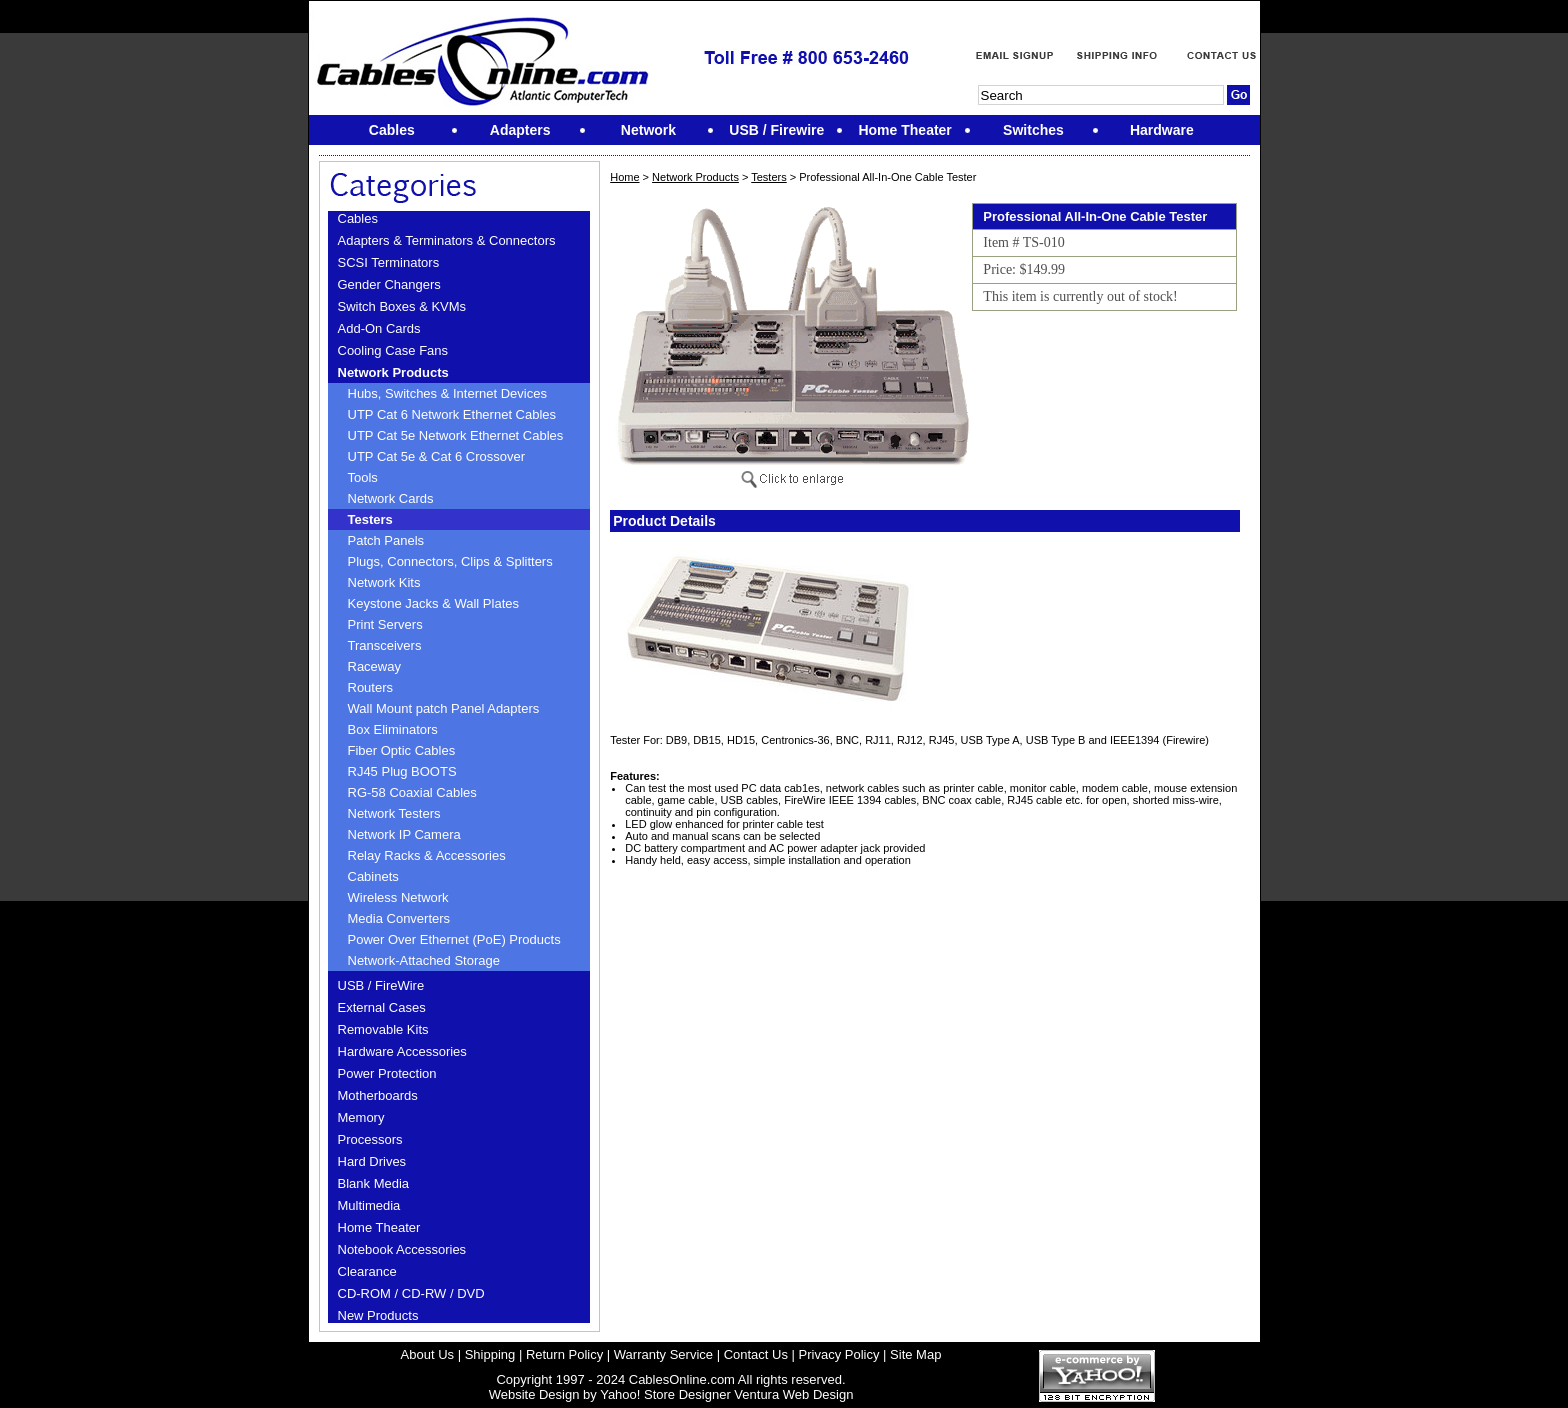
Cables (358, 218)
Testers (370, 519)
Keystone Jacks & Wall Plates (433, 603)
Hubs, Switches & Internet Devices (447, 393)
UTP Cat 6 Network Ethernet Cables (452, 414)
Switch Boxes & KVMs (402, 306)
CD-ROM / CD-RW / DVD (411, 1293)
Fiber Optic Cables (402, 750)
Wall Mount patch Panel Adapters (444, 708)
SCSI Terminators (389, 262)
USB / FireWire (381, 985)
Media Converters (399, 918)
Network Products (393, 372)
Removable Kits (383, 1029)
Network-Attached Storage (424, 960)
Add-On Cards (379, 328)
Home (624, 177)
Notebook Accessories (402, 1249)
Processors (370, 1139)
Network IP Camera (404, 834)
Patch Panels (386, 540)
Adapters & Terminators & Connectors (447, 240)
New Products (378, 1315)
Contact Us (756, 1354)
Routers (371, 687)
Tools (363, 477)
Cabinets (373, 876)
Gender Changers (389, 284)
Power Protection (387, 1073)
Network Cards (391, 498)
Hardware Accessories (402, 1051)
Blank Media (374, 1183)
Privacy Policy (839, 1354)
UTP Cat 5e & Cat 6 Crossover (437, 456)
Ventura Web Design (793, 1394)
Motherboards (378, 1095)
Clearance (367, 1271)
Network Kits (384, 582)
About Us (427, 1354)
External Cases (382, 1007)
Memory (361, 1117)
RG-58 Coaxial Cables (412, 792)
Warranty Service (663, 1354)
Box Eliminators (393, 729)
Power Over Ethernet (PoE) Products (454, 939)
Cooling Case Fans (393, 350)
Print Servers (385, 624)
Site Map (915, 1354)
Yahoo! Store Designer (665, 1394)
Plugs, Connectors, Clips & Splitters (450, 561)
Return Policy (564, 1354)
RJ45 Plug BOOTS (402, 771)
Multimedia (369, 1205)
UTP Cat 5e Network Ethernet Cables (456, 435)
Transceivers (385, 645)
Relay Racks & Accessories (427, 855)
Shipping (490, 1354)
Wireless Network (398, 897)
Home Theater (379, 1227)
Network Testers (394, 813)
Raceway (374, 666)
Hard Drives (372, 1161)
